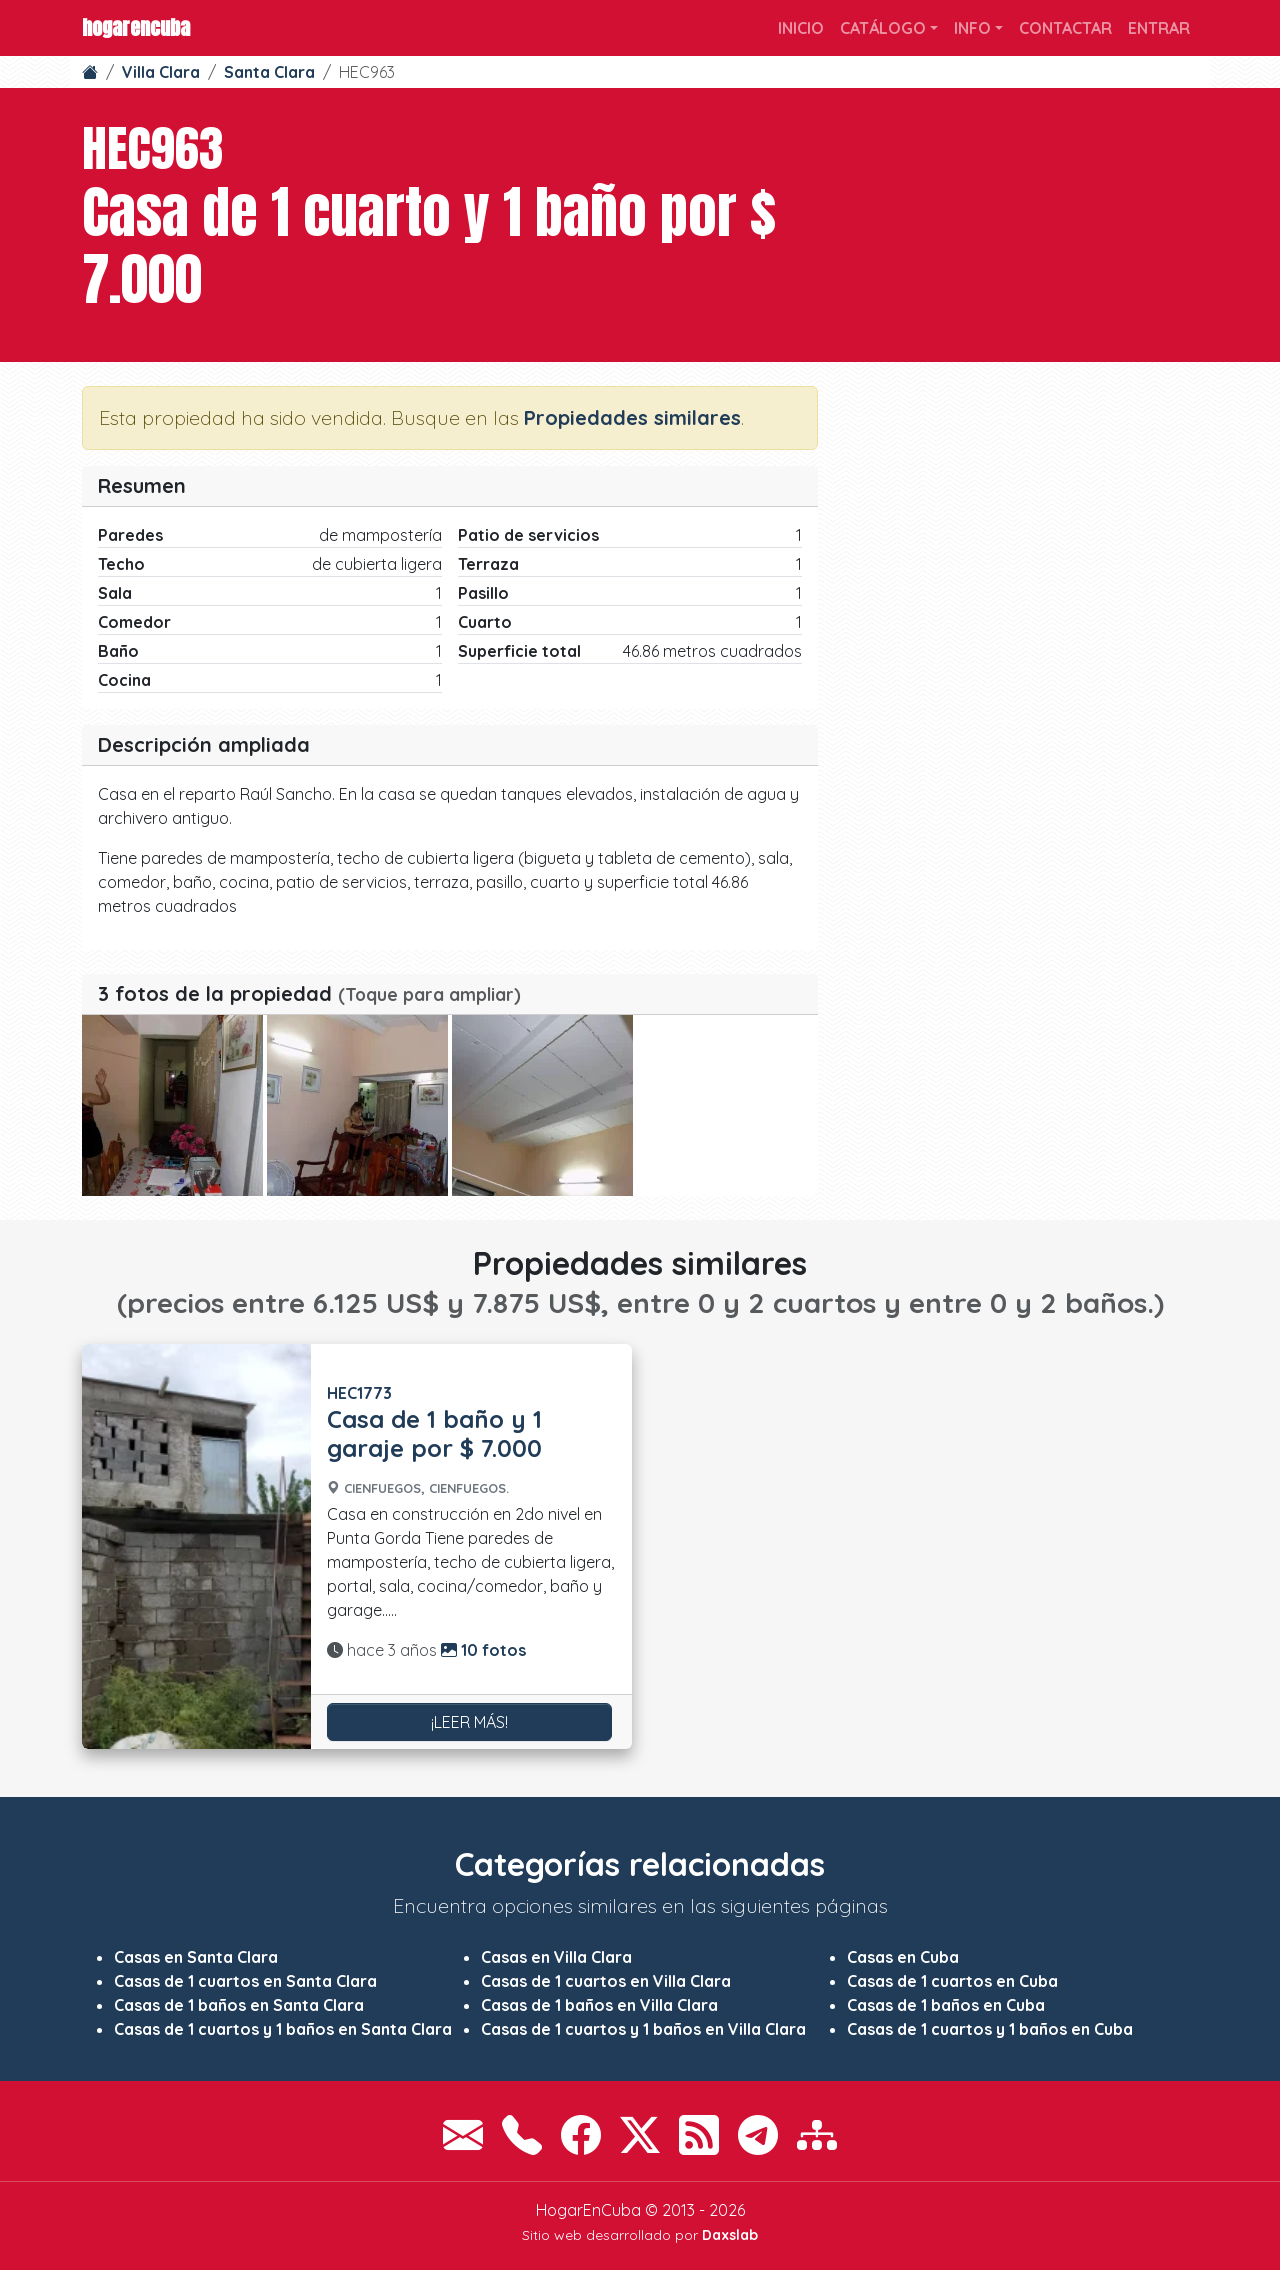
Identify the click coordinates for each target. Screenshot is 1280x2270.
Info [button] (972, 28)
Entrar (1159, 28)
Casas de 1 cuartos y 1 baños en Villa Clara (643, 2029)
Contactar (1065, 28)
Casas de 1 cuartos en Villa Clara (606, 1981)
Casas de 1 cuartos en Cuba (952, 1981)
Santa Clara (269, 72)
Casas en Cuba (903, 1957)
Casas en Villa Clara (556, 1957)
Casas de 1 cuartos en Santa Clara (245, 1981)
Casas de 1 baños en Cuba (946, 2005)
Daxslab (730, 2235)
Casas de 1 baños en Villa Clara (599, 2005)
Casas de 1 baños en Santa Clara (239, 2005)
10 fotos (483, 1650)
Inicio (801, 28)
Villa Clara (161, 72)
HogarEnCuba (136, 27)
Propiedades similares (632, 417)
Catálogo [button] (883, 28)
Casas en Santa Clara (196, 1957)
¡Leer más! (469, 1722)
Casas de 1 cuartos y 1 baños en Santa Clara (283, 2029)
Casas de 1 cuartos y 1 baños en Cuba (990, 2029)
